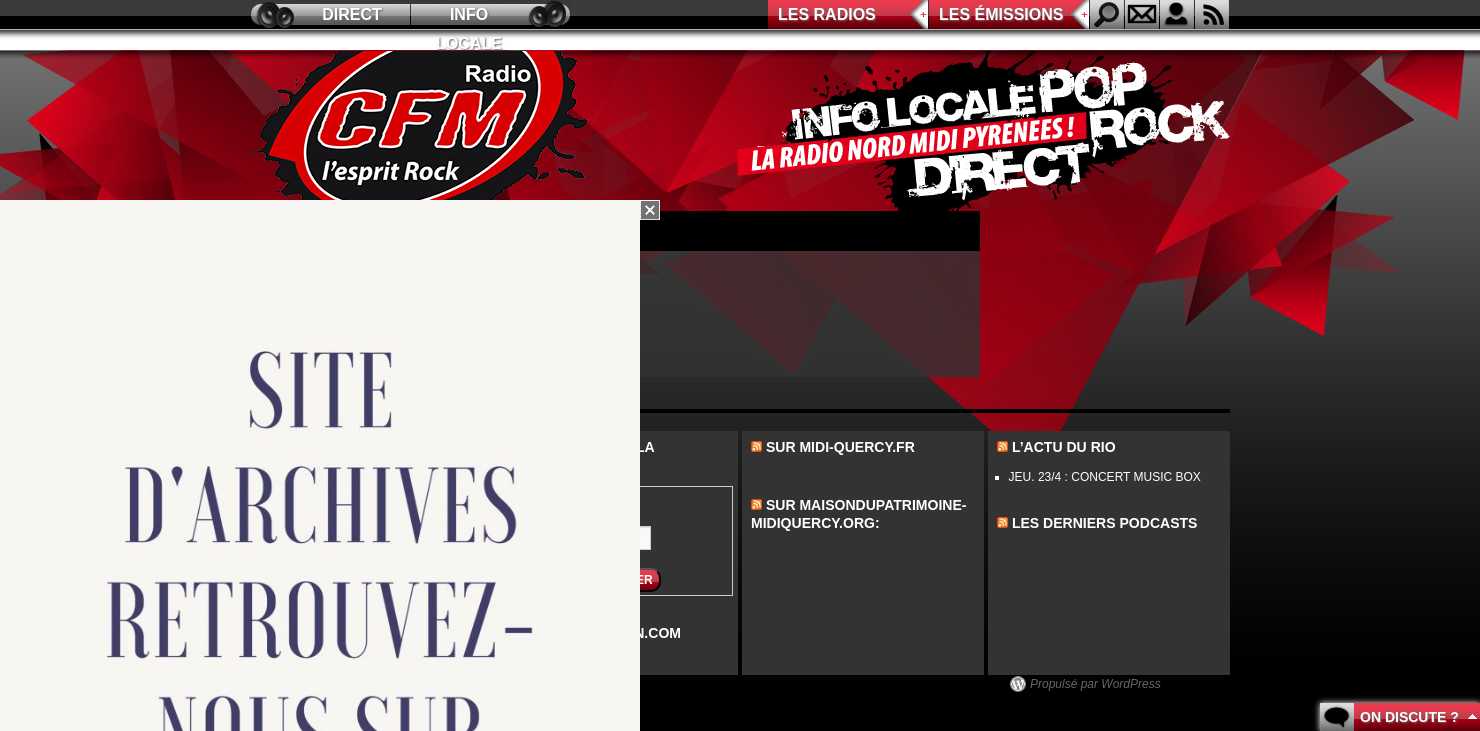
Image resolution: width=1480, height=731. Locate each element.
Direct (352, 14)
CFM (423, 131)
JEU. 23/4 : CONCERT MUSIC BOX (1105, 477)
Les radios (827, 14)
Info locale (469, 17)
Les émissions (1001, 14)
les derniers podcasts (1105, 523)
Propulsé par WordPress (1095, 684)
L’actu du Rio (1064, 447)
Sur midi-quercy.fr (840, 447)
